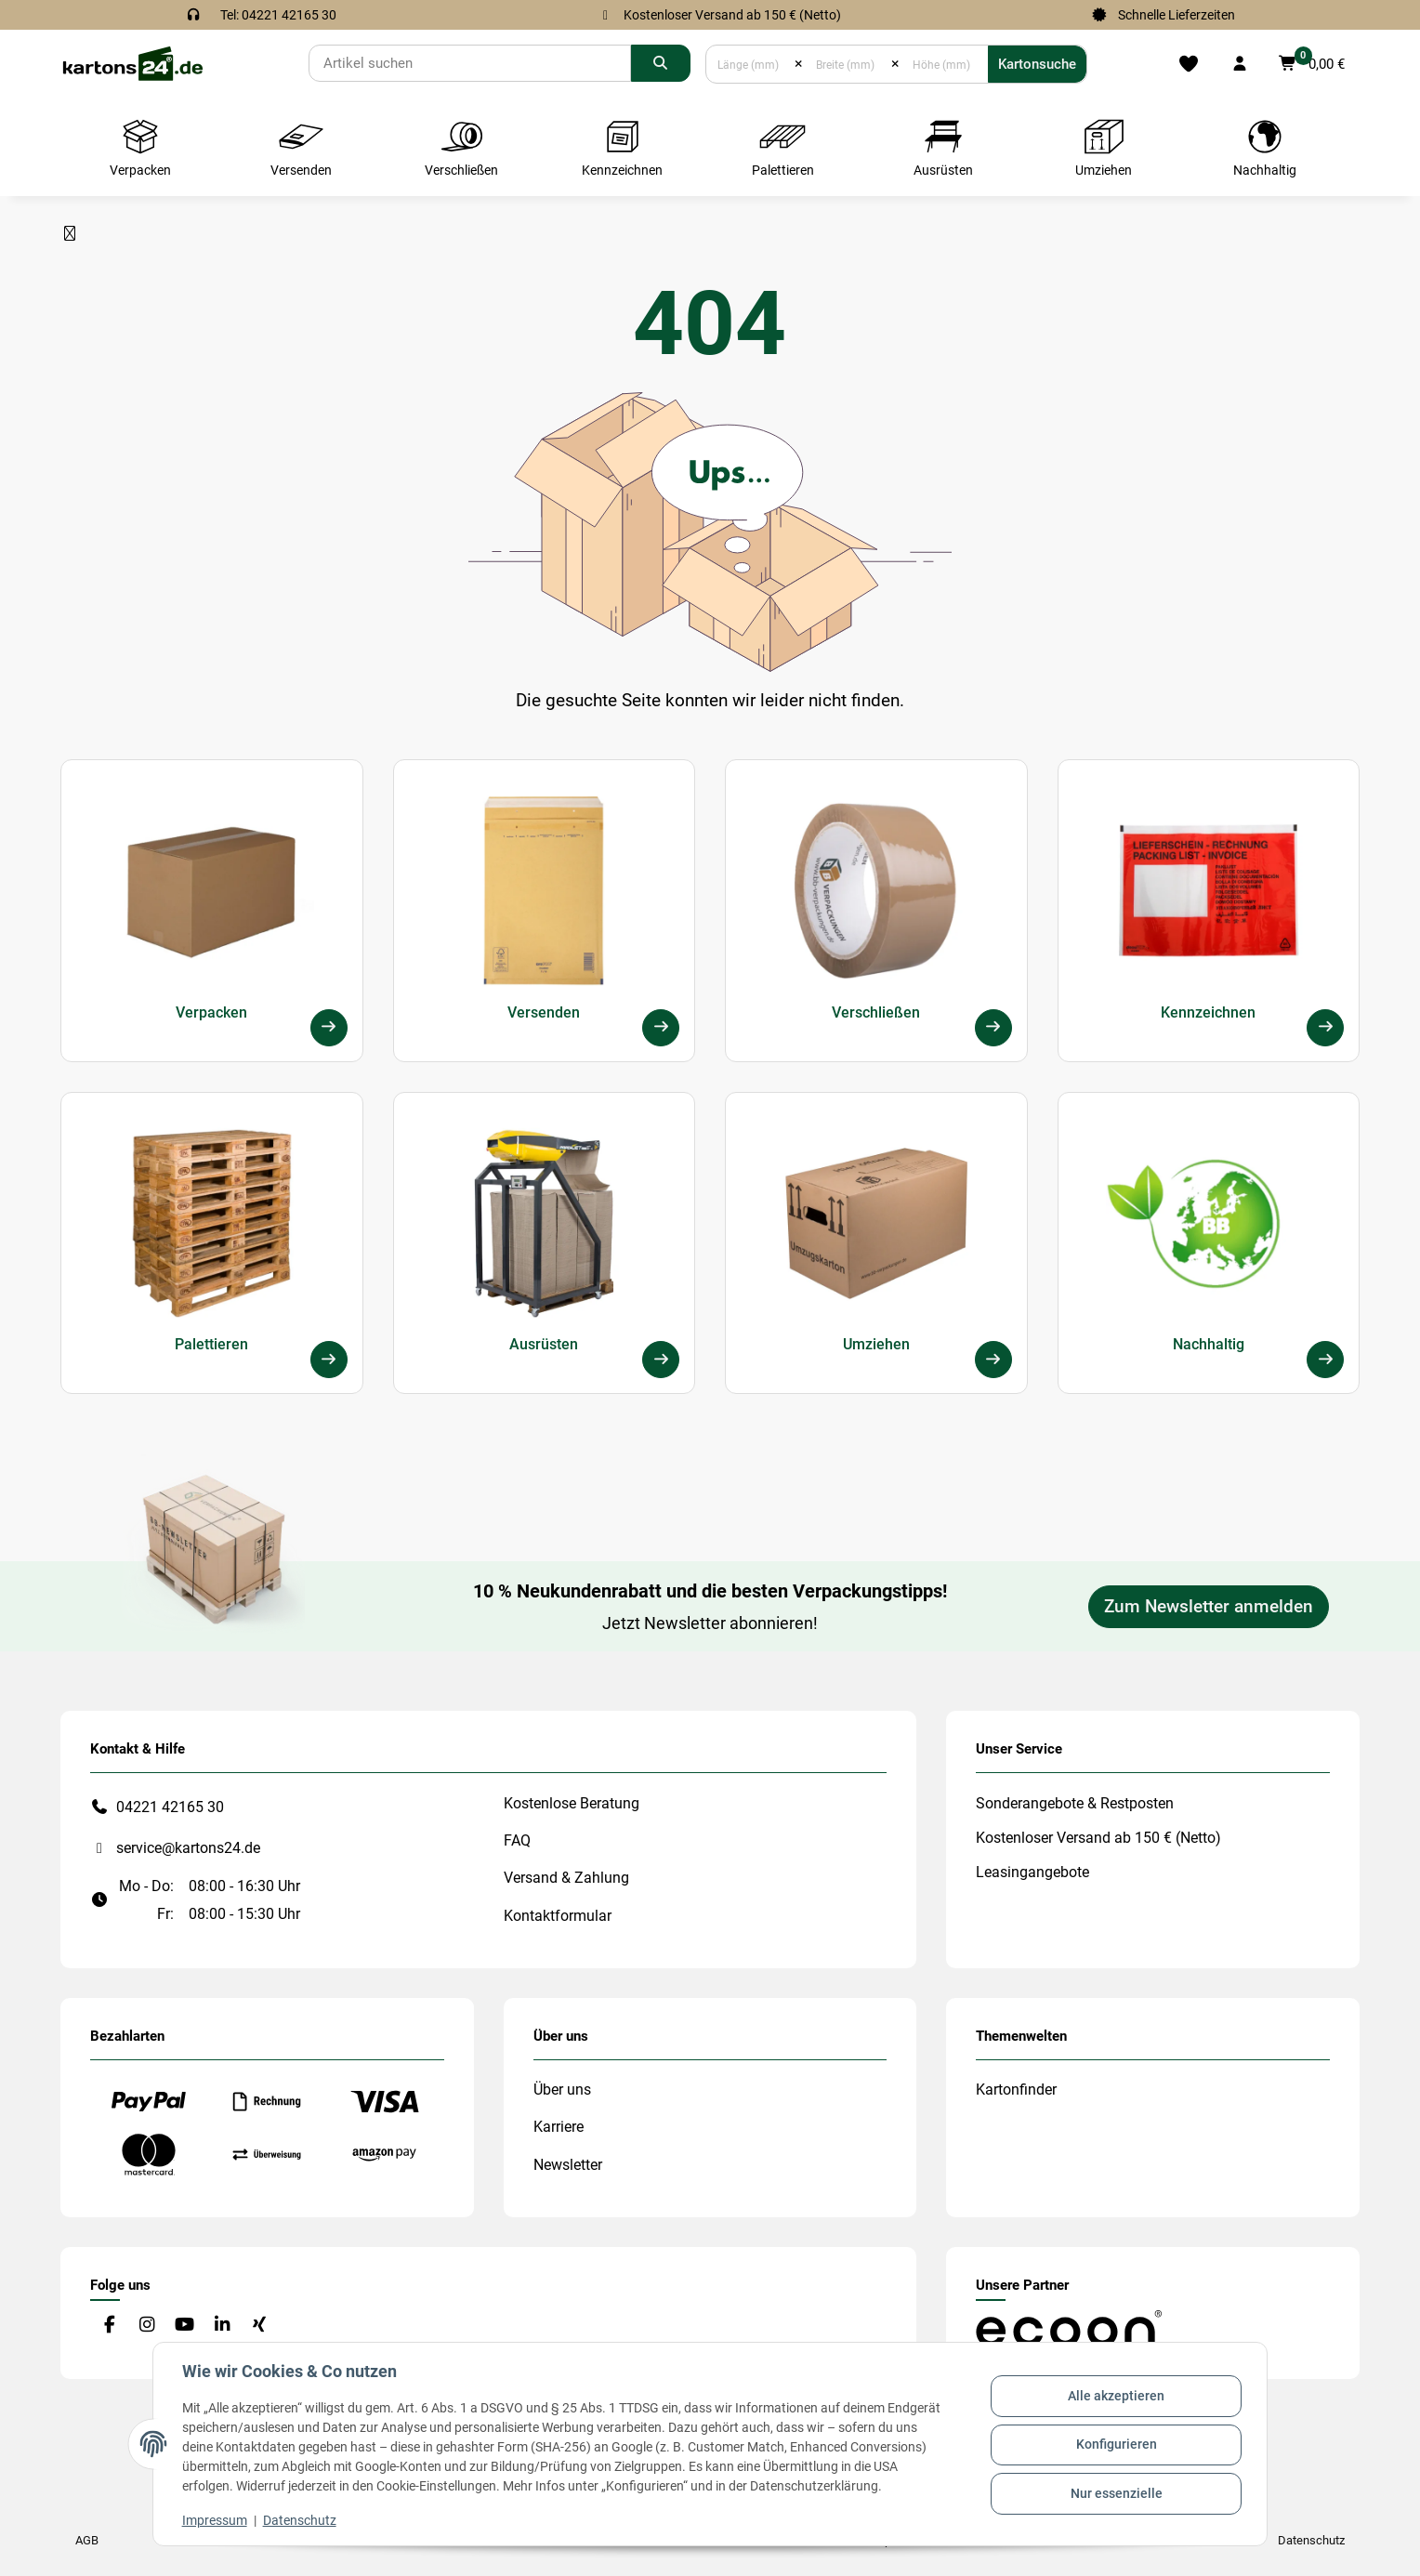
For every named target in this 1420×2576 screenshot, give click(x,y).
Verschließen (876, 1011)
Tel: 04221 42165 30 (278, 14)
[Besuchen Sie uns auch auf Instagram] (146, 2325)
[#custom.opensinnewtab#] (1069, 2327)
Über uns (562, 2089)
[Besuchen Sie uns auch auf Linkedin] (222, 2325)
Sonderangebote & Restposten (1075, 1803)
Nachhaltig (1208, 1344)
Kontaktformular (557, 1916)
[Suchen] (470, 63)
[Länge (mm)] (750, 64)
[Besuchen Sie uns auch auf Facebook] (109, 2325)
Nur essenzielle (1116, 2492)
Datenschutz (300, 2520)
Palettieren (211, 1344)
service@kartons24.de (188, 1848)
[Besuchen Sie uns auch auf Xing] (260, 2325)
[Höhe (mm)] (944, 64)
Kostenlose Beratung (571, 1803)
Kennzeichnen (1208, 1011)
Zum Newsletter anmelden (1208, 1607)
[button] (1240, 64)
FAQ (517, 1840)
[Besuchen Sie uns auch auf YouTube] (184, 2325)
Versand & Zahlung (566, 1877)
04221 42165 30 (170, 1807)
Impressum (215, 2520)
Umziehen (876, 1344)
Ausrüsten (543, 1344)
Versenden (543, 1011)
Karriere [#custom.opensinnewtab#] (558, 2127)
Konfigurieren (1115, 2444)
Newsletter (567, 2165)
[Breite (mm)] (847, 64)
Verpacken (211, 1011)
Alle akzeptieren (1115, 2396)
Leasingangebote (1032, 1872)
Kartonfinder (1016, 2089)
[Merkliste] (1189, 64)
